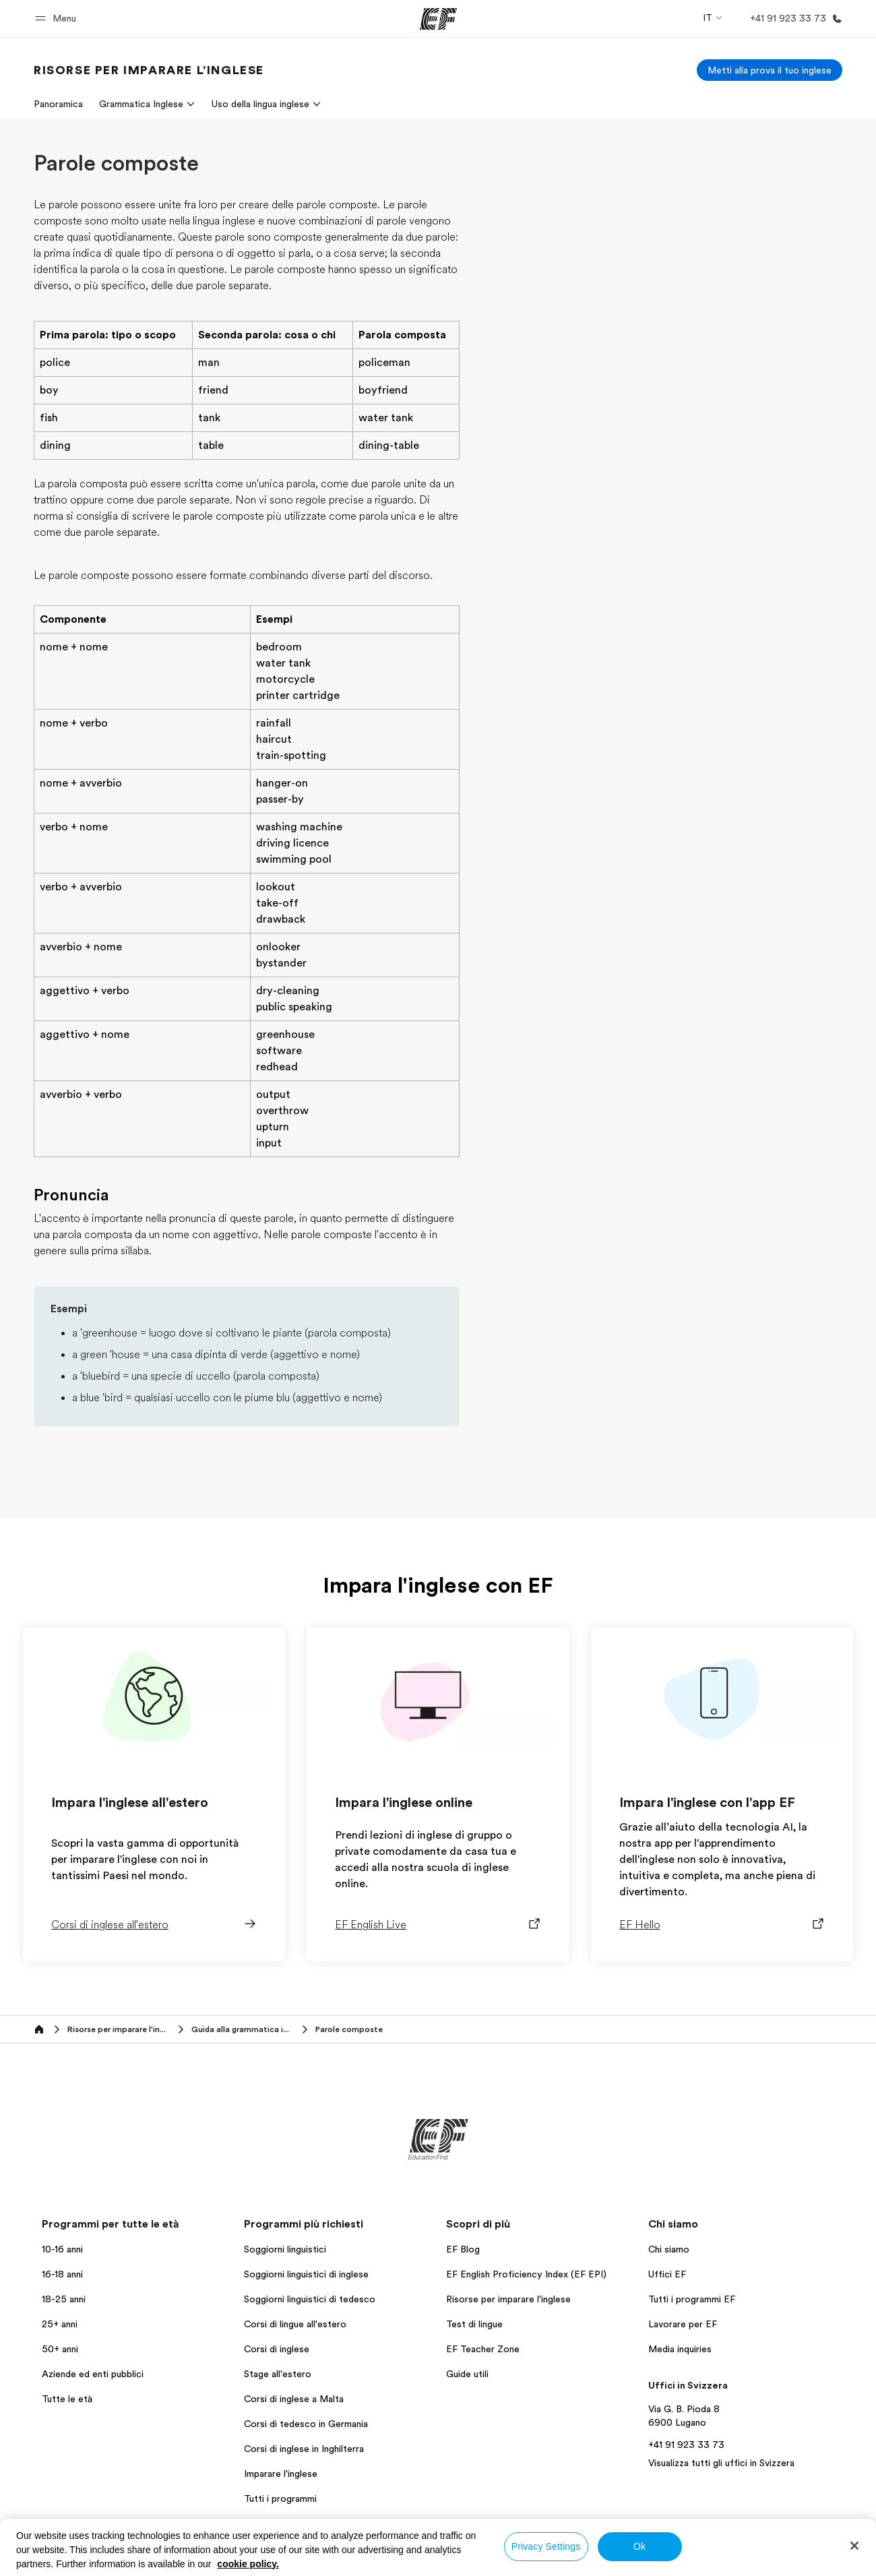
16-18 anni (62, 2274)
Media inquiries (680, 2348)
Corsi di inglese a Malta (294, 2398)
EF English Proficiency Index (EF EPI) (526, 2274)
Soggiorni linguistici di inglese (306, 2274)
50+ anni (60, 2348)
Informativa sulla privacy (328, 2561)
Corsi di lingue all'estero (295, 2324)
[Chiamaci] (793, 18)
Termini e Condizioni (436, 2561)
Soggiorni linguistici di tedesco (309, 2299)
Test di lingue (474, 2324)
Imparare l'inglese (280, 2473)
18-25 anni (64, 2299)
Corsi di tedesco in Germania (306, 2423)
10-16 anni (62, 2249)
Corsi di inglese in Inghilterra (304, 2448)
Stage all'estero (277, 2373)
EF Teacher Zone (483, 2348)
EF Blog (463, 2249)
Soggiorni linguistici (285, 2249)
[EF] (438, 19)
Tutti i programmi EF (691, 2299)
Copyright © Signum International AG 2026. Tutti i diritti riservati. (717, 2561)
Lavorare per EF (682, 2324)
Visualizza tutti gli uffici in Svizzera (721, 2462)
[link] (149, 70)
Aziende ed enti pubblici (94, 2373)
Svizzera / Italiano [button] (76, 2561)
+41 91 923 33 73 (686, 2444)
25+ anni (59, 2324)
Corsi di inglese (276, 2348)
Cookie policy (523, 2561)
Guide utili (467, 2373)
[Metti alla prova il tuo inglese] (769, 70)
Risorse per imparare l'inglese (508, 2299)
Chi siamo (668, 2249)
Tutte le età (67, 2398)
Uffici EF (667, 2274)
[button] (58, 18)
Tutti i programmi (280, 2498)
